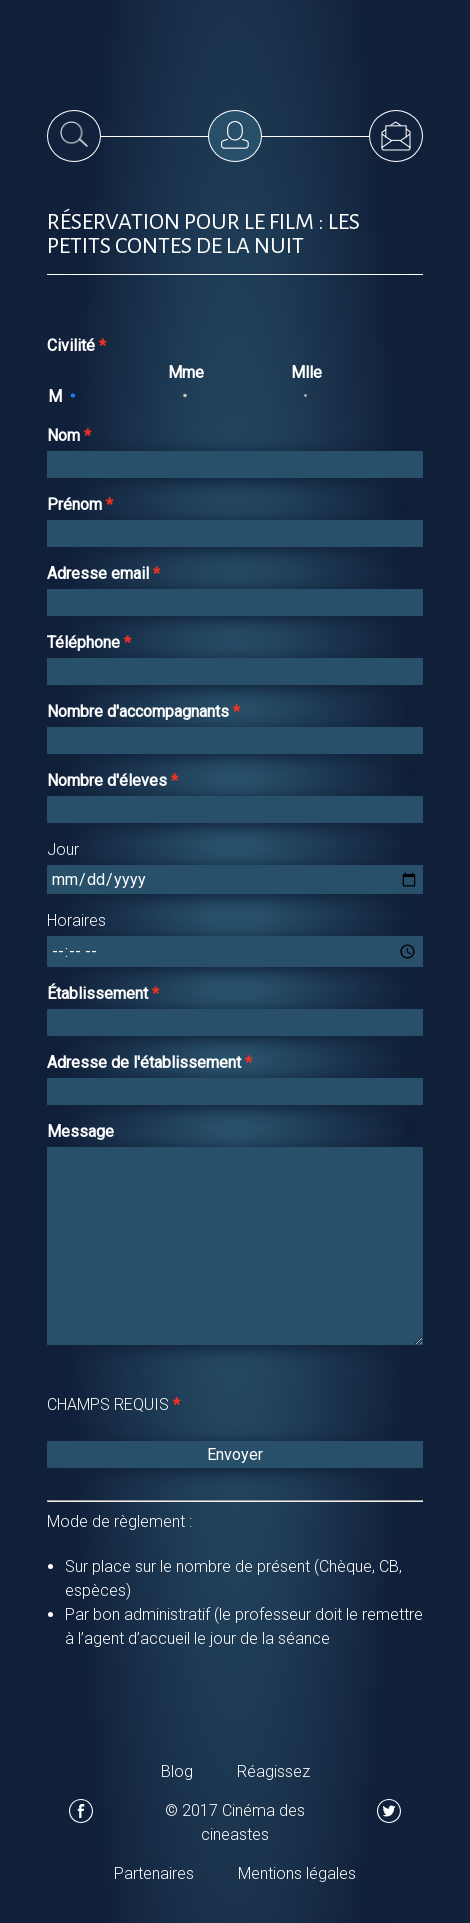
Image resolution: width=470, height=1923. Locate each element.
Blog (177, 1771)
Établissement (99, 993)
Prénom (76, 504)
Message (80, 1131)
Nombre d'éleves (109, 780)
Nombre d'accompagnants (140, 711)
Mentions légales (297, 1873)
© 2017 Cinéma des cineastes (235, 1822)
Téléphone (85, 642)
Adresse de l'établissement (146, 1062)
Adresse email (100, 573)
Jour (63, 849)
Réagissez (273, 1771)
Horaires (76, 920)
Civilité (73, 345)
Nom (65, 435)
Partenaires (154, 1873)
